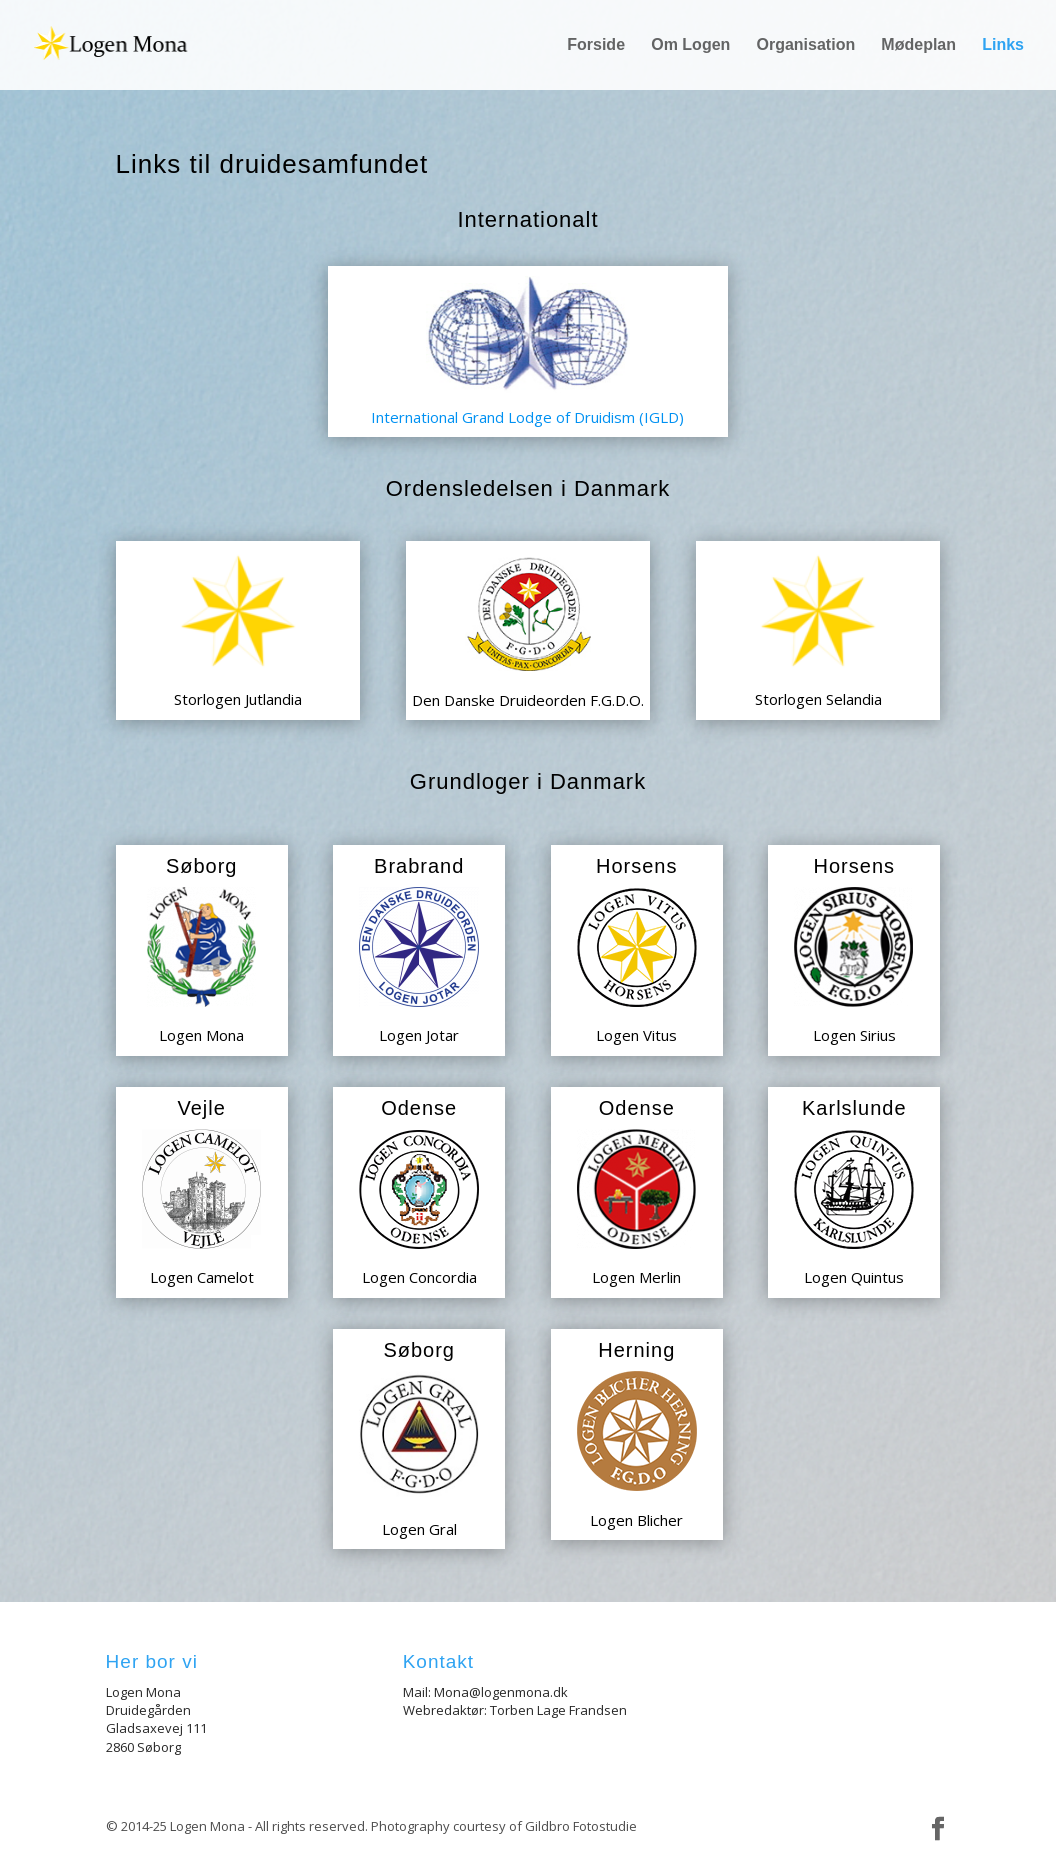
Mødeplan (918, 45)
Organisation (806, 45)
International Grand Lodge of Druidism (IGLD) (527, 417)
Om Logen (690, 45)
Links (1003, 45)
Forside (596, 45)
